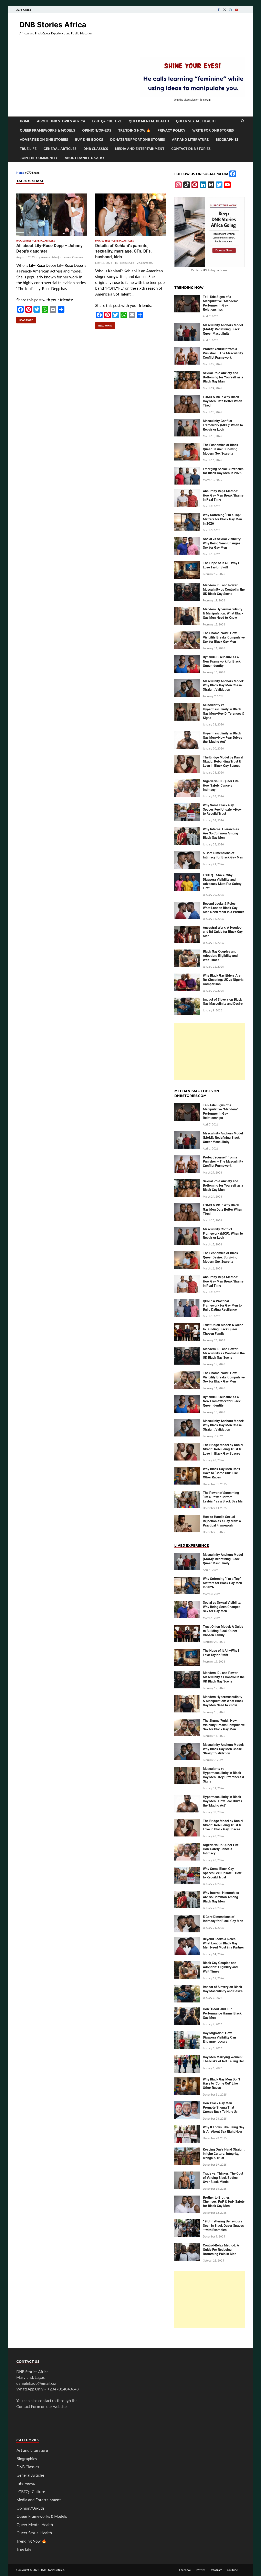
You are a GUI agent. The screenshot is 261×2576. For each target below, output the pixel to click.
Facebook (185, 2570)
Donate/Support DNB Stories (137, 139)
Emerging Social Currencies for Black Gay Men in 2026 (223, 471)
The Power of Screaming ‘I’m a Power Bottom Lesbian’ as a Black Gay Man (223, 1497)
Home (25, 121)
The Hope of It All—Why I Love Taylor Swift (221, 565)
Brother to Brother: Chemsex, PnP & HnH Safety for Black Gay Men (224, 2202)
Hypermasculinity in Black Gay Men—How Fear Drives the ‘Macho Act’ (222, 737)
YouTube (232, 2570)
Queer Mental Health (149, 121)
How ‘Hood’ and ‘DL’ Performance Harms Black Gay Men (222, 2013)
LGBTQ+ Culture (107, 121)
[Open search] (243, 121)
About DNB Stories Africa (61, 121)
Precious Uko (126, 262)
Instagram (216, 2570)
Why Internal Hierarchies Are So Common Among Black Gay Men (221, 833)
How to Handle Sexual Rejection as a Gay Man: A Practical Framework (222, 1521)
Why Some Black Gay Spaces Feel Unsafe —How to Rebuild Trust (222, 809)
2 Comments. (145, 262)
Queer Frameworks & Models (47, 130)
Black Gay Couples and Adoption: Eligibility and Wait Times (220, 956)
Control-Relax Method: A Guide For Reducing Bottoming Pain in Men (221, 2249)
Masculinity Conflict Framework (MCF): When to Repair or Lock (223, 425)
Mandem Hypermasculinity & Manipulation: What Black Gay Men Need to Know (223, 613)
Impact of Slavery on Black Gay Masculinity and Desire (223, 1002)
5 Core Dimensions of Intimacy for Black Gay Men (223, 855)
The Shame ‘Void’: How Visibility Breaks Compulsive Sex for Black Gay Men (224, 637)
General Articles (59, 148)
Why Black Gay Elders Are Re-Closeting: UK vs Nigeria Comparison (223, 980)
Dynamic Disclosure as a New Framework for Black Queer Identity (222, 661)
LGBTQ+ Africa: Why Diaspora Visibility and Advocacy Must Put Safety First (222, 881)
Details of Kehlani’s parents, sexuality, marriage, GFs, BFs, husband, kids (123, 251)
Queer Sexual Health (196, 121)
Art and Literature (190, 139)
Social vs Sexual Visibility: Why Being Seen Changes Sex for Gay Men (222, 543)
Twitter (200, 2570)
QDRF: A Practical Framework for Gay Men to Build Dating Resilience (222, 1305)
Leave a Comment (73, 257)
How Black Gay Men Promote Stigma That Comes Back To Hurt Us (220, 2107)
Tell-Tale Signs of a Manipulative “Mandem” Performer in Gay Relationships (220, 303)
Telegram (205, 99)
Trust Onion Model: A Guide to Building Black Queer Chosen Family (223, 1329)
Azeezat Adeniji (50, 257)
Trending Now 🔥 (134, 130)
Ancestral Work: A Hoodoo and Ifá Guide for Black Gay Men (223, 932)
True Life (28, 148)
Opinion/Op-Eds (96, 130)
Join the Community (39, 158)
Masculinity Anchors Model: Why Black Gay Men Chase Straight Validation (223, 685)
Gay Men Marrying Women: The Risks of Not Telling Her (223, 2059)
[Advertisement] (209, 1051)
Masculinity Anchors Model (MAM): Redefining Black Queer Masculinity (223, 329)
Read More (24, 319)
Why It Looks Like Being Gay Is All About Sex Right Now (223, 2129)
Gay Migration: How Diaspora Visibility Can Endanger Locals (219, 2037)
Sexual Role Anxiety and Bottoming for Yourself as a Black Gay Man (223, 377)
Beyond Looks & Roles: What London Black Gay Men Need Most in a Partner (223, 908)
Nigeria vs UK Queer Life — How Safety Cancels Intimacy (222, 785)
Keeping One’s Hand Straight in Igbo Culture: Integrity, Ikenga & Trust (223, 2153)
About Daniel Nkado (84, 158)
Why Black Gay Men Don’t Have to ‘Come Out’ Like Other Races (221, 1473)
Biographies (227, 139)
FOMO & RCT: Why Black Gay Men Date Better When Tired (222, 401)
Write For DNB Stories (213, 130)
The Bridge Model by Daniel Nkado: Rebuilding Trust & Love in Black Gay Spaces (223, 761)
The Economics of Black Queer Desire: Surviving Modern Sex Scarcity (220, 449)
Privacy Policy (171, 130)
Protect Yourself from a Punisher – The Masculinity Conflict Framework (223, 353)
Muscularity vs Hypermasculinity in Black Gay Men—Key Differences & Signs (223, 711)
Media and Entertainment (139, 148)
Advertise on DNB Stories (44, 139)
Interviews (26, 2483)
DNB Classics (95, 148)
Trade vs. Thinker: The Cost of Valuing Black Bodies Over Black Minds (223, 2178)
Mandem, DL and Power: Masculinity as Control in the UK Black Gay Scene (224, 589)
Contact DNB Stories (191, 148)
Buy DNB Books (89, 139)
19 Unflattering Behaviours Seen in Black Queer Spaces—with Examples (223, 2225)
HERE (203, 270)
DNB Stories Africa (52, 24)
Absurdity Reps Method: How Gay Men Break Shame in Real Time (223, 495)
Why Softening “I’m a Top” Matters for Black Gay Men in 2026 (222, 519)
